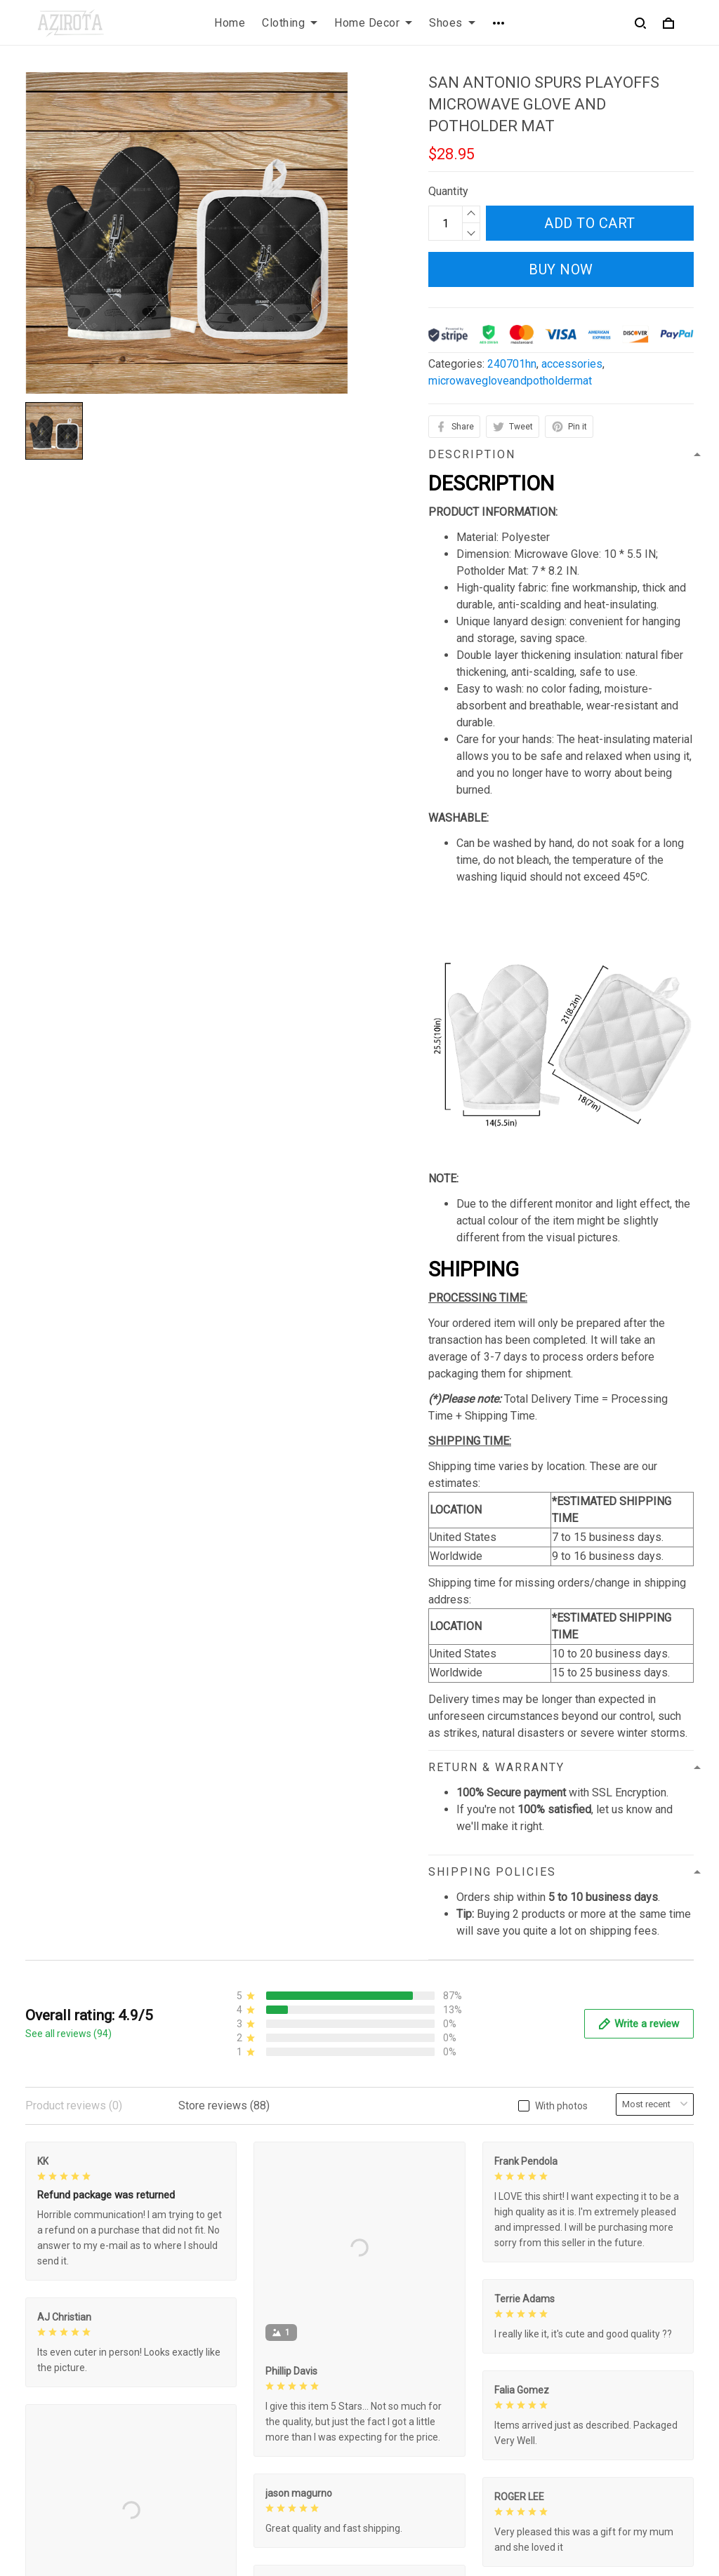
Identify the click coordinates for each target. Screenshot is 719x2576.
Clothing (289, 22)
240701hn (511, 364)
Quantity (448, 191)
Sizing (386, 2403)
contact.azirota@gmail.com (91, 2467)
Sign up (659, 2418)
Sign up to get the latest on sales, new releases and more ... (617, 2372)
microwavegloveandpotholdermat (510, 380)
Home (229, 22)
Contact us (397, 2356)
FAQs (384, 2380)
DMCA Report (496, 2512)
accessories (571, 364)
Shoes (452, 22)
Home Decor (373, 22)
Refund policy (231, 2427)
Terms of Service (240, 2380)
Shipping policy (235, 2403)
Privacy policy (232, 2356)
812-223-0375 (61, 2447)
